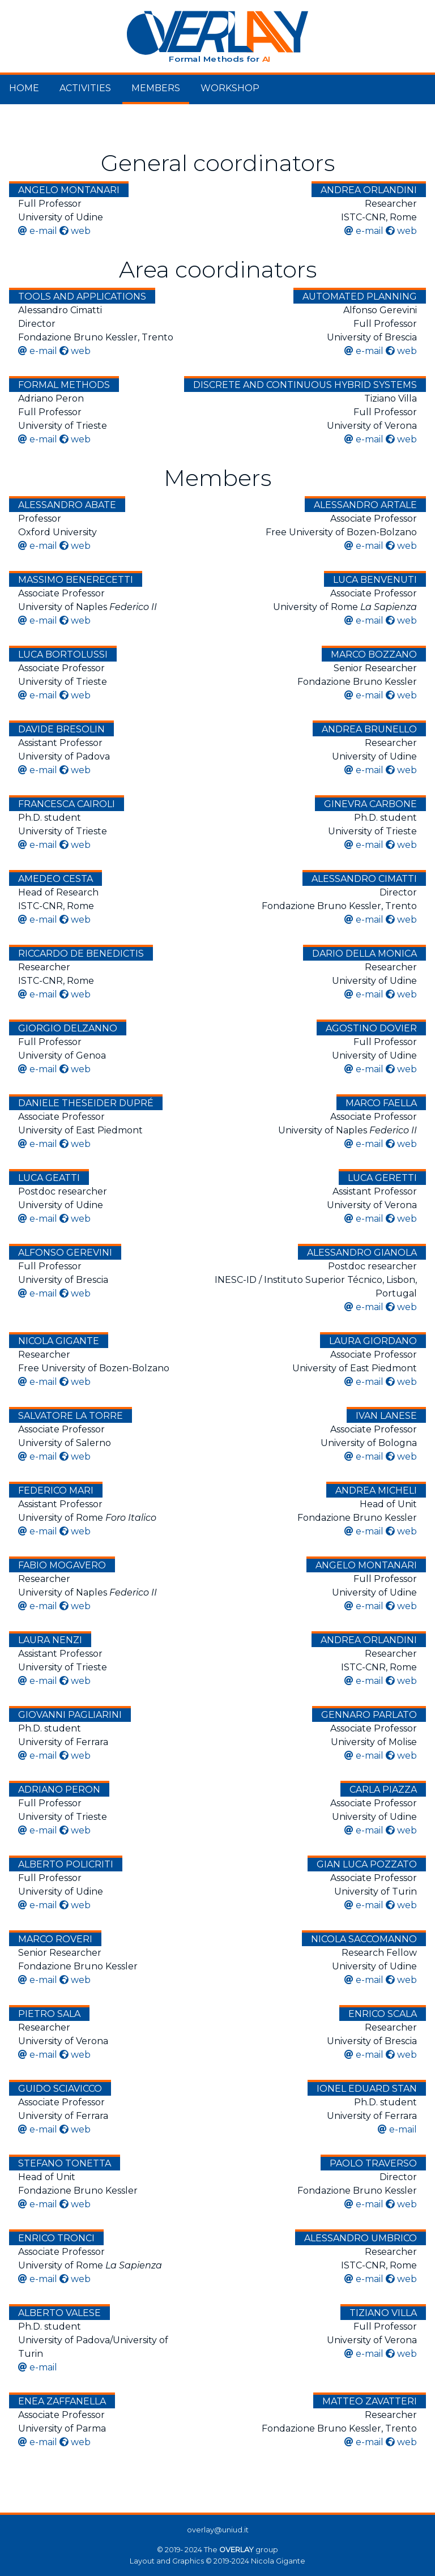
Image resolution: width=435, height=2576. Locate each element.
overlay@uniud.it (218, 2530)
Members (155, 88)
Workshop (230, 88)
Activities (85, 88)
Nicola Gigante (278, 2561)
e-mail (43, 230)
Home (24, 88)
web (81, 230)
